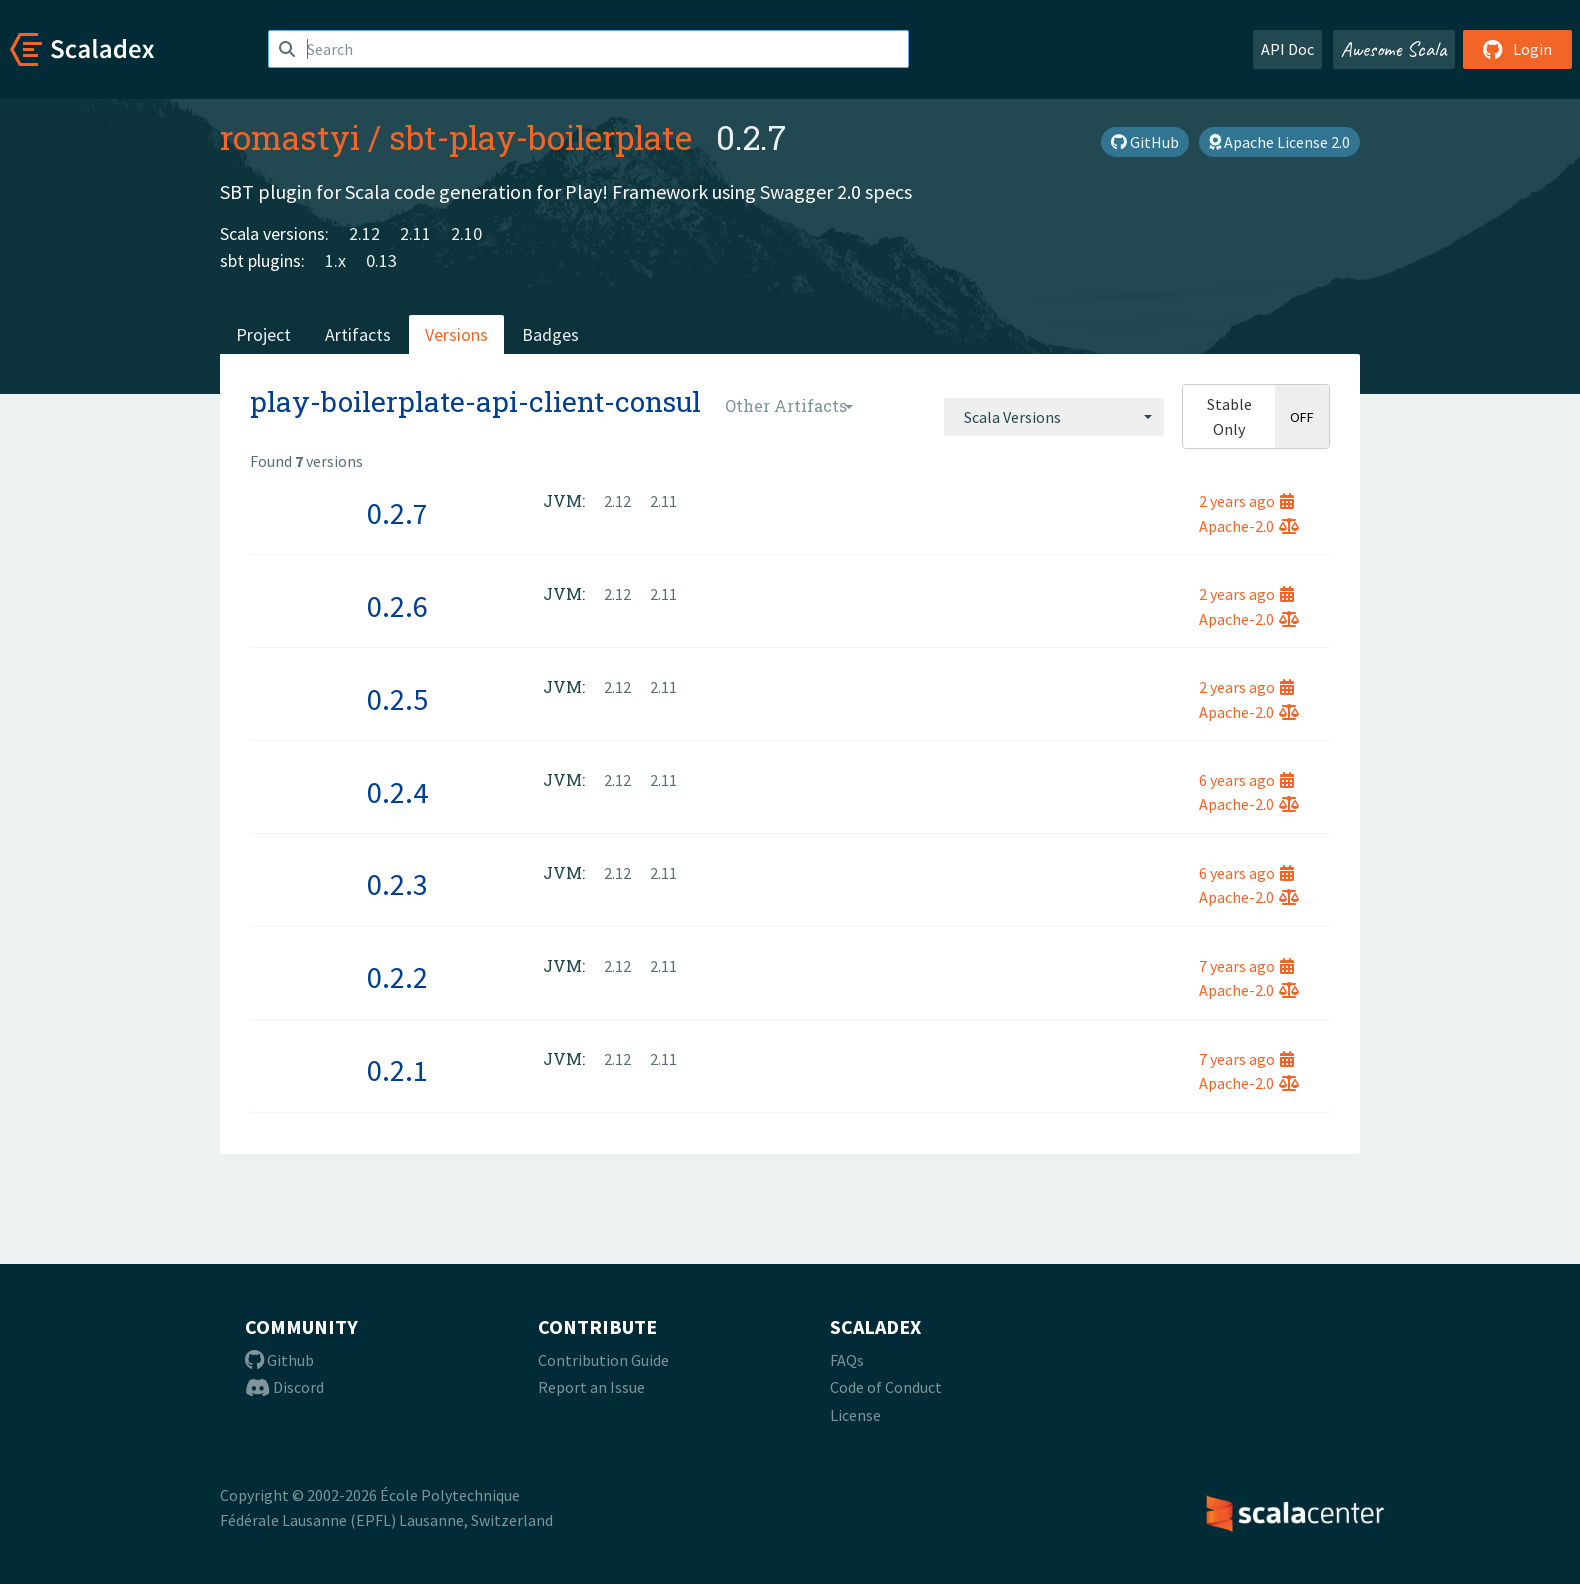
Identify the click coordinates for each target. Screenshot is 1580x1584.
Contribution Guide (603, 1360)
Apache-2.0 (1249, 526)
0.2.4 (397, 792)
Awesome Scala (1394, 49)
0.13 (381, 260)
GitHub (1145, 142)
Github (279, 1360)
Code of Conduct (886, 1387)
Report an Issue (591, 1387)
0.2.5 (397, 699)
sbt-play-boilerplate (540, 137)
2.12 (364, 233)
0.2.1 (397, 1070)
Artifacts (358, 334)
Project (263, 334)
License (855, 1415)
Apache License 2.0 (1279, 142)
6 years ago (1246, 780)
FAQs (847, 1360)
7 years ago (1246, 966)
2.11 (415, 233)
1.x (335, 260)
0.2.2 (397, 977)
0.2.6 (397, 606)
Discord (284, 1387)
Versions (456, 334)
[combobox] (1054, 417)
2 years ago (1246, 501)
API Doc (1287, 49)
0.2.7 (397, 513)
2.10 (466, 233)
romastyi (290, 137)
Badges (550, 334)
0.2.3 (397, 884)
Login (1517, 49)
